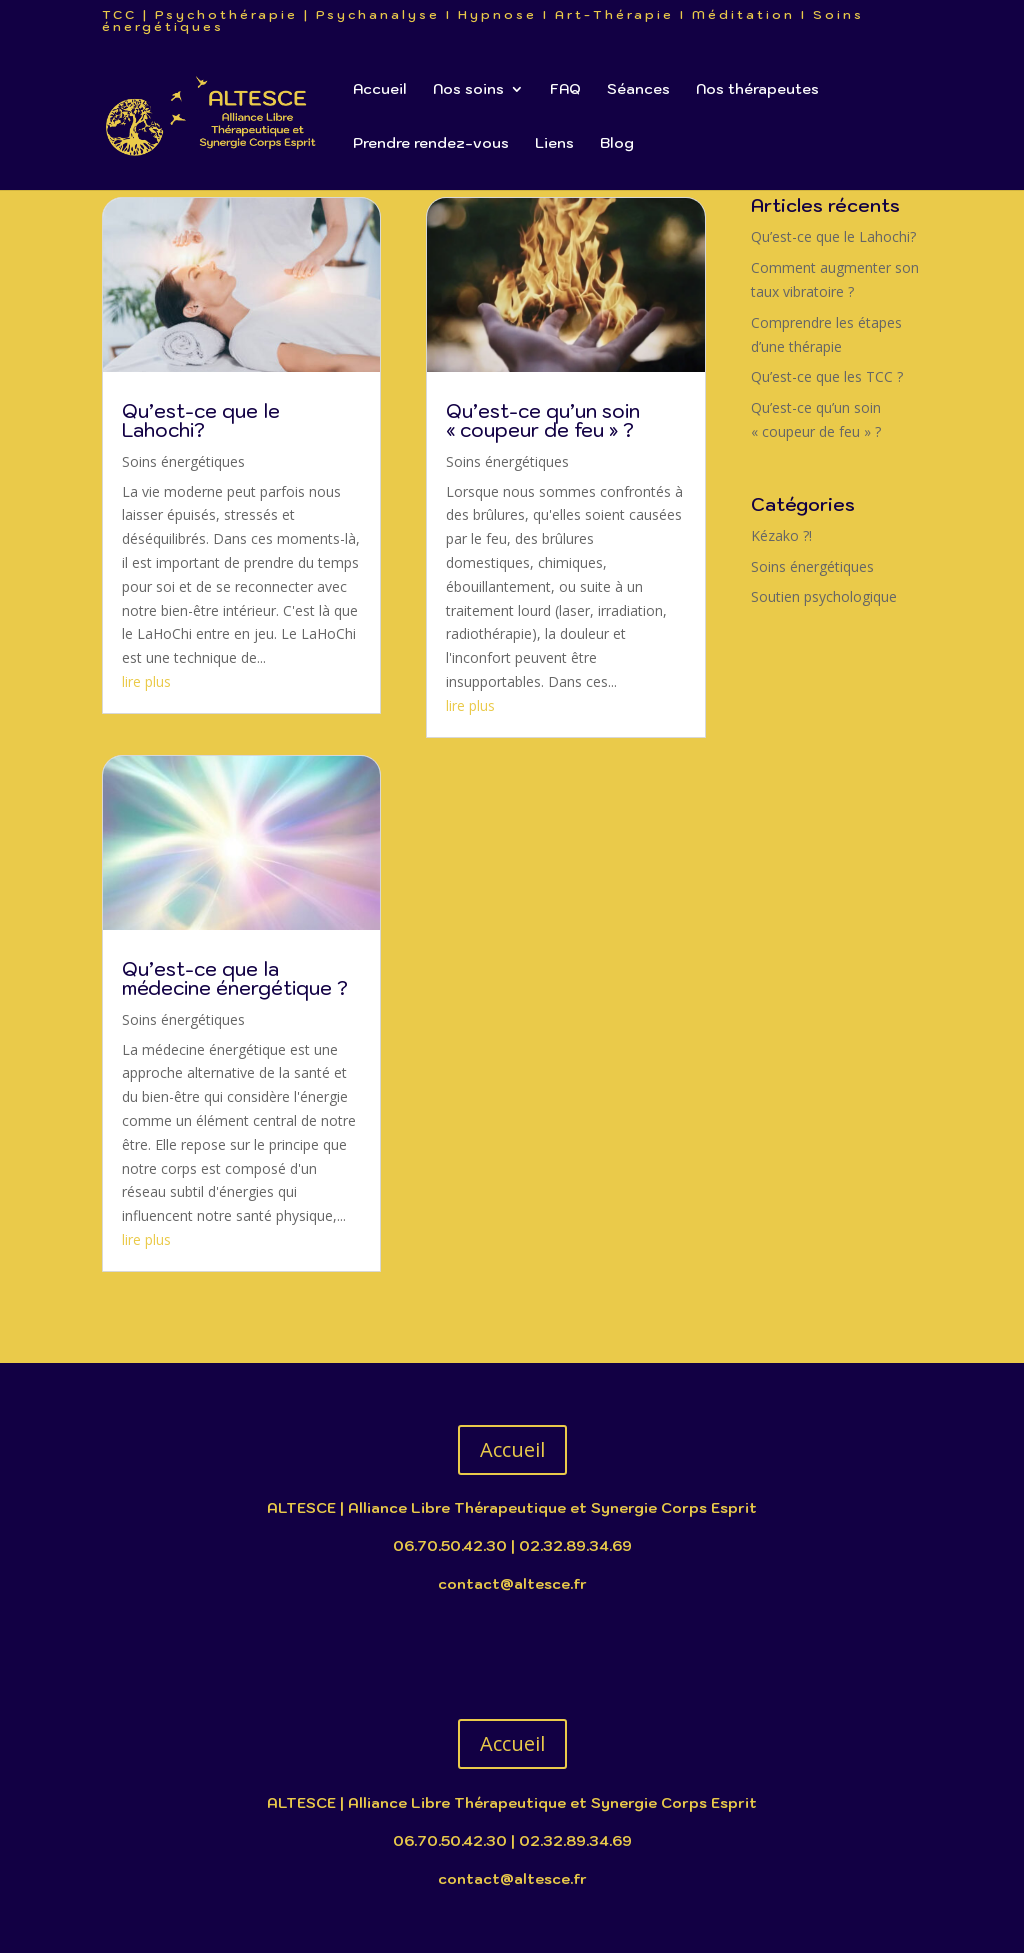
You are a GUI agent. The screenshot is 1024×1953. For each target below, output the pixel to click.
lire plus (146, 681)
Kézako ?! (781, 535)
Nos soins (468, 90)
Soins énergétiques (183, 461)
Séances (638, 90)
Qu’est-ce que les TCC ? (827, 376)
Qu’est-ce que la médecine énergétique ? (235, 978)
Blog (617, 144)
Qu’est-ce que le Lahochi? (201, 420)
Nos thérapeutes (757, 90)
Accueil (380, 90)
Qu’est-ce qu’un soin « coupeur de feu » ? (543, 420)
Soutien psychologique (824, 596)
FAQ (565, 90)
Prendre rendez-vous (431, 144)
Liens (554, 144)
